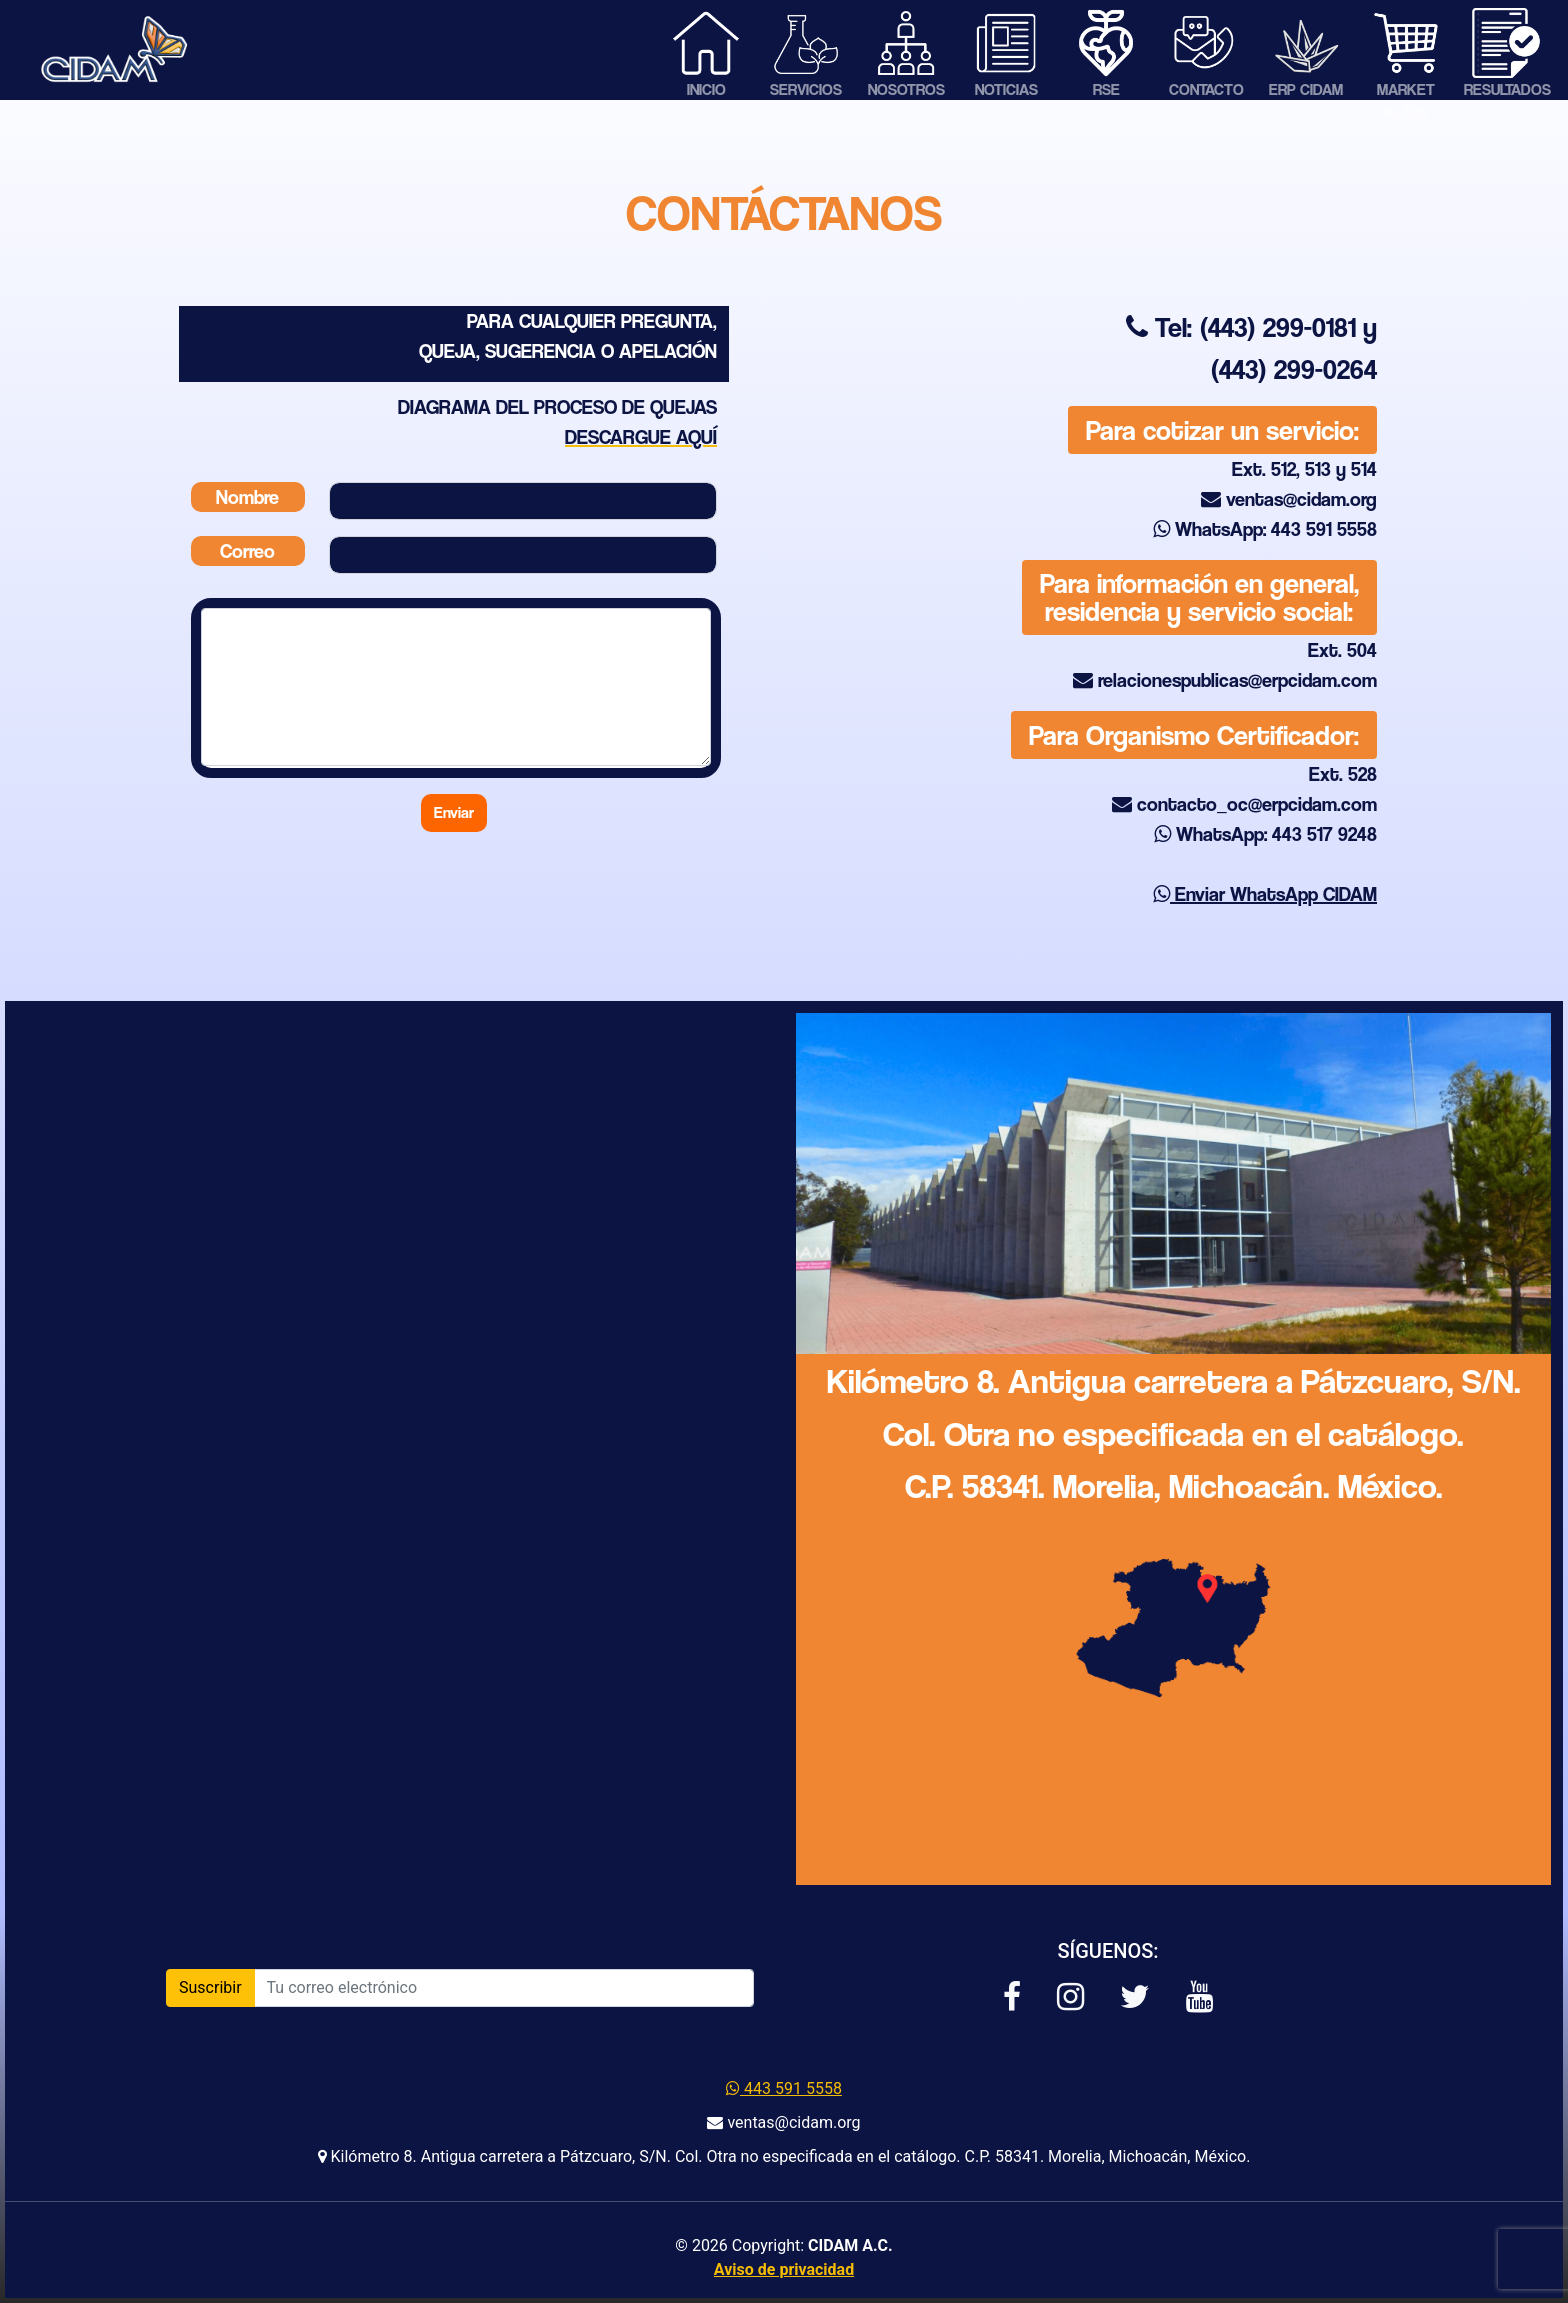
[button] (1012, 1998)
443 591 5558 (784, 2088)
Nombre (247, 497)
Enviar (454, 812)
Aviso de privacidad (784, 2269)
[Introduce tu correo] (504, 1988)
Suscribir (210, 1987)
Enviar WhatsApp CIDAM (1265, 894)
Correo (247, 551)
